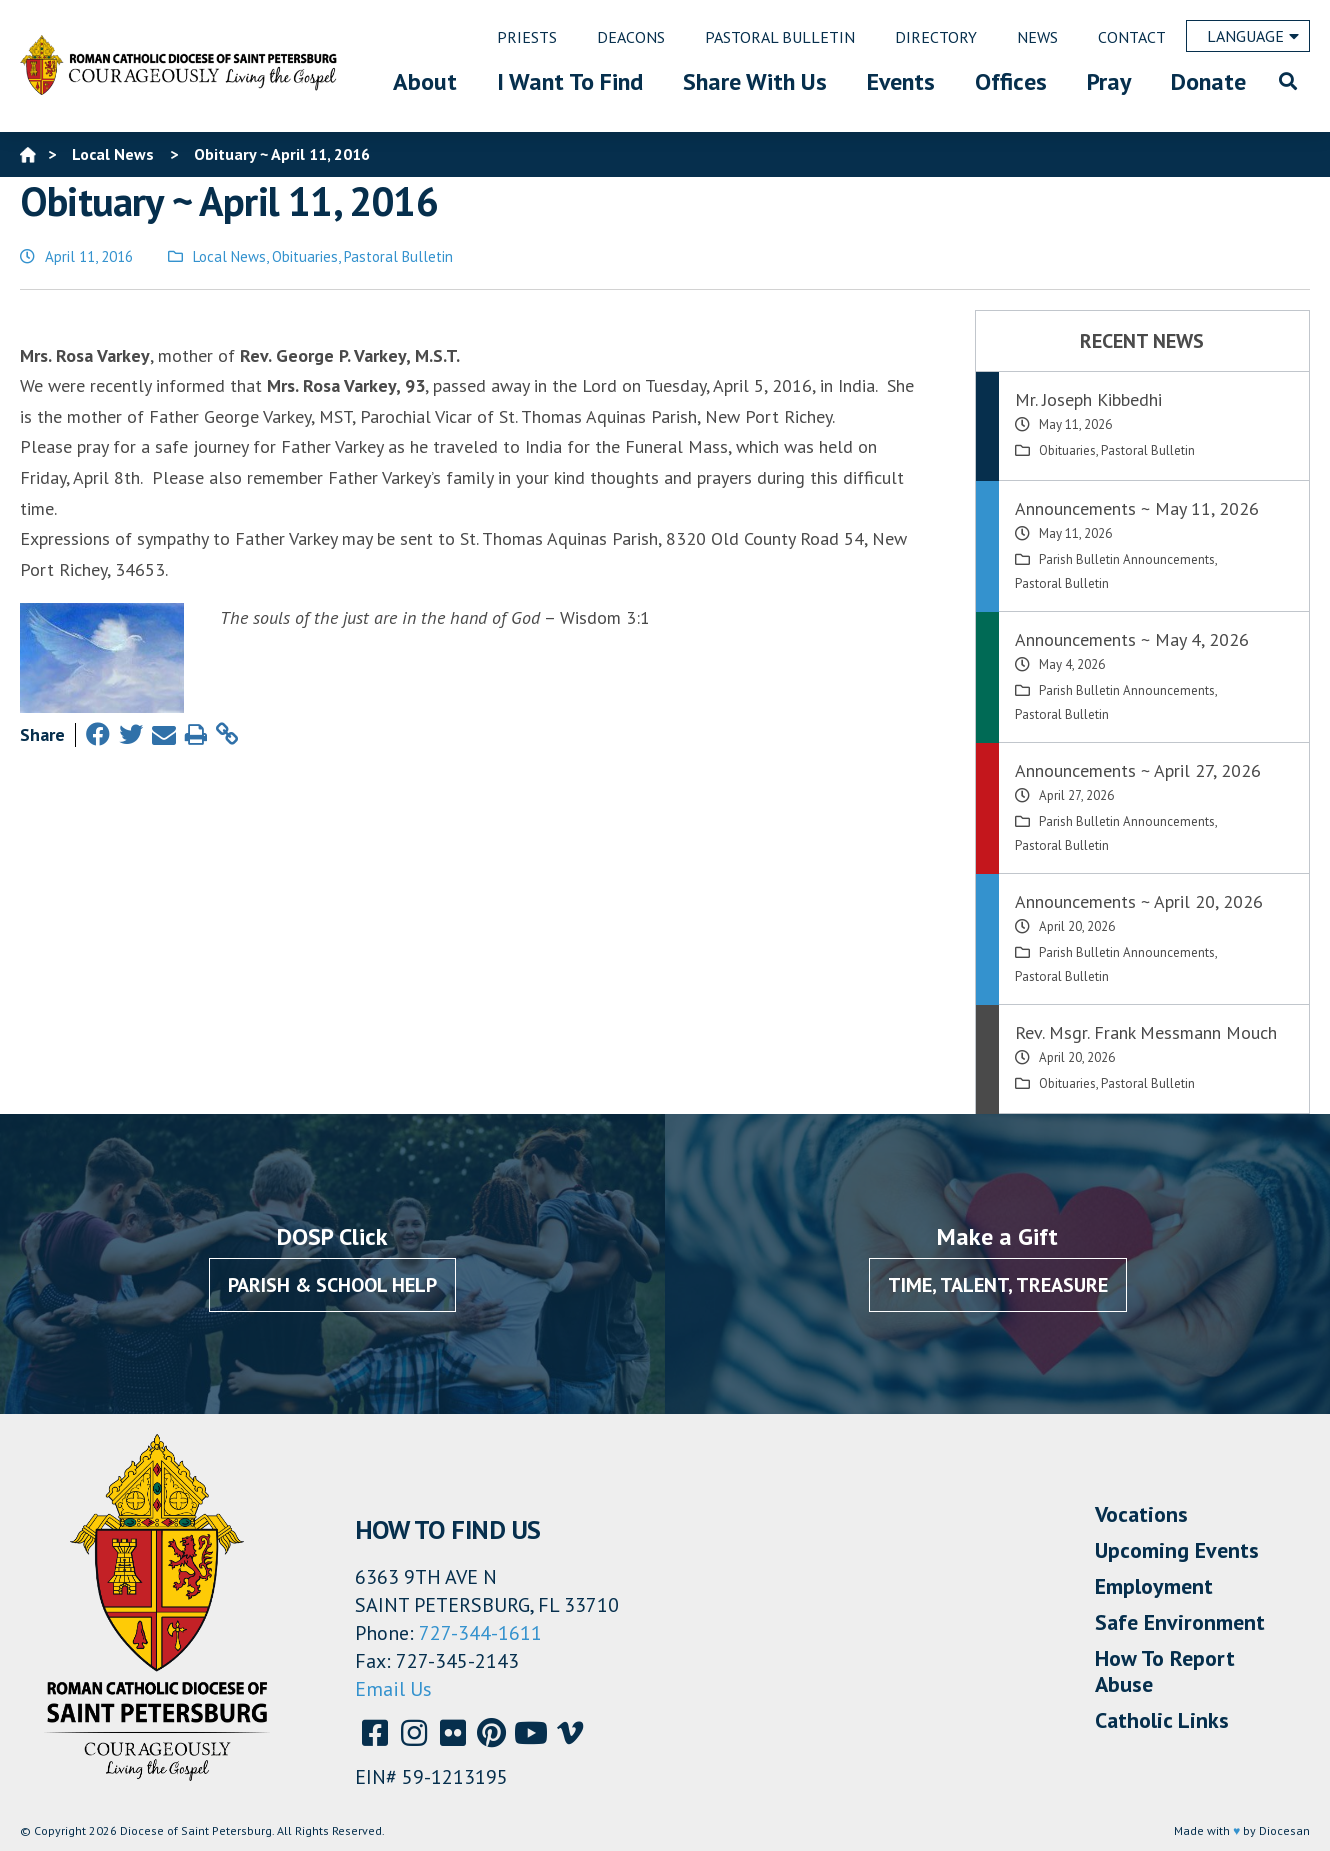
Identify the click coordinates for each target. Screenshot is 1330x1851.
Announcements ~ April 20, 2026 (1139, 901)
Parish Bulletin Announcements (1127, 559)
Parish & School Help (332, 1285)
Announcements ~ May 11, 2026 (1137, 508)
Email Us (393, 1689)
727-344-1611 (480, 1633)
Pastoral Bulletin (398, 256)
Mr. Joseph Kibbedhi (1088, 399)
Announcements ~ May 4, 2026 (1132, 639)
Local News (229, 256)
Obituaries (305, 256)
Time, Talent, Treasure (998, 1285)
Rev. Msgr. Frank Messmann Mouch (1146, 1032)
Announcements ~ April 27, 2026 (1138, 770)
